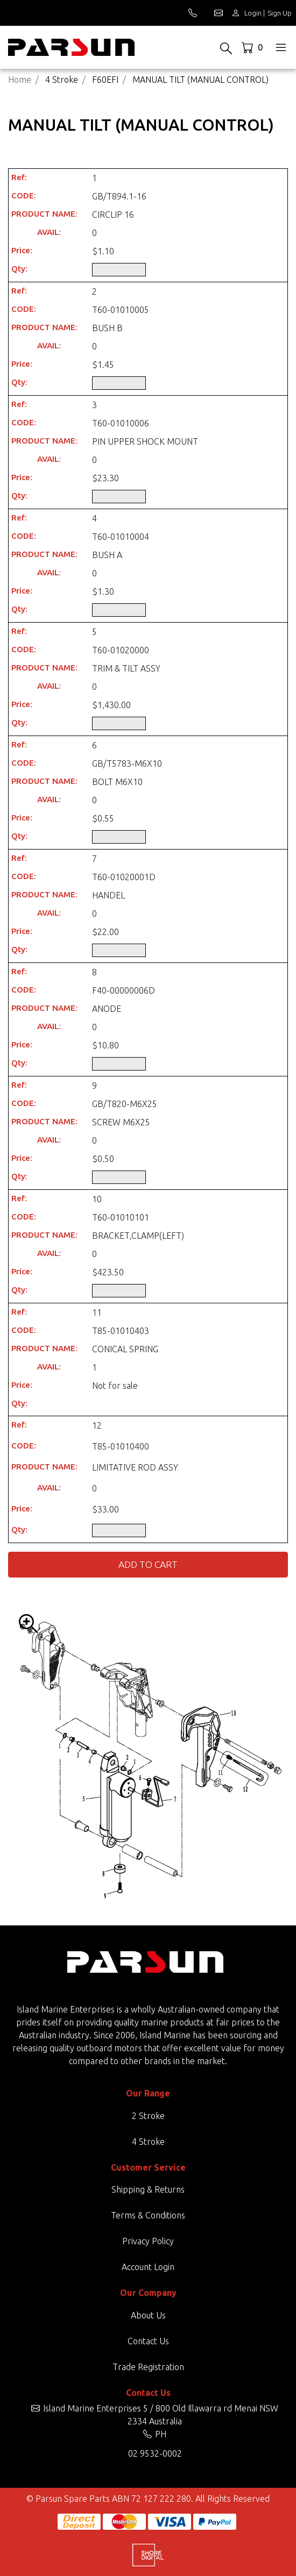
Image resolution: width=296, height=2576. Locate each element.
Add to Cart (148, 1564)
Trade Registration (148, 2367)
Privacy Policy (148, 2241)
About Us (148, 2315)
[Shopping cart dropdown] (253, 47)
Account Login (148, 2267)
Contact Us (148, 2341)
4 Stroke (148, 2141)
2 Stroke (148, 2116)
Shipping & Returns (148, 2189)
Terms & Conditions (148, 2215)
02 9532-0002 (155, 2453)
